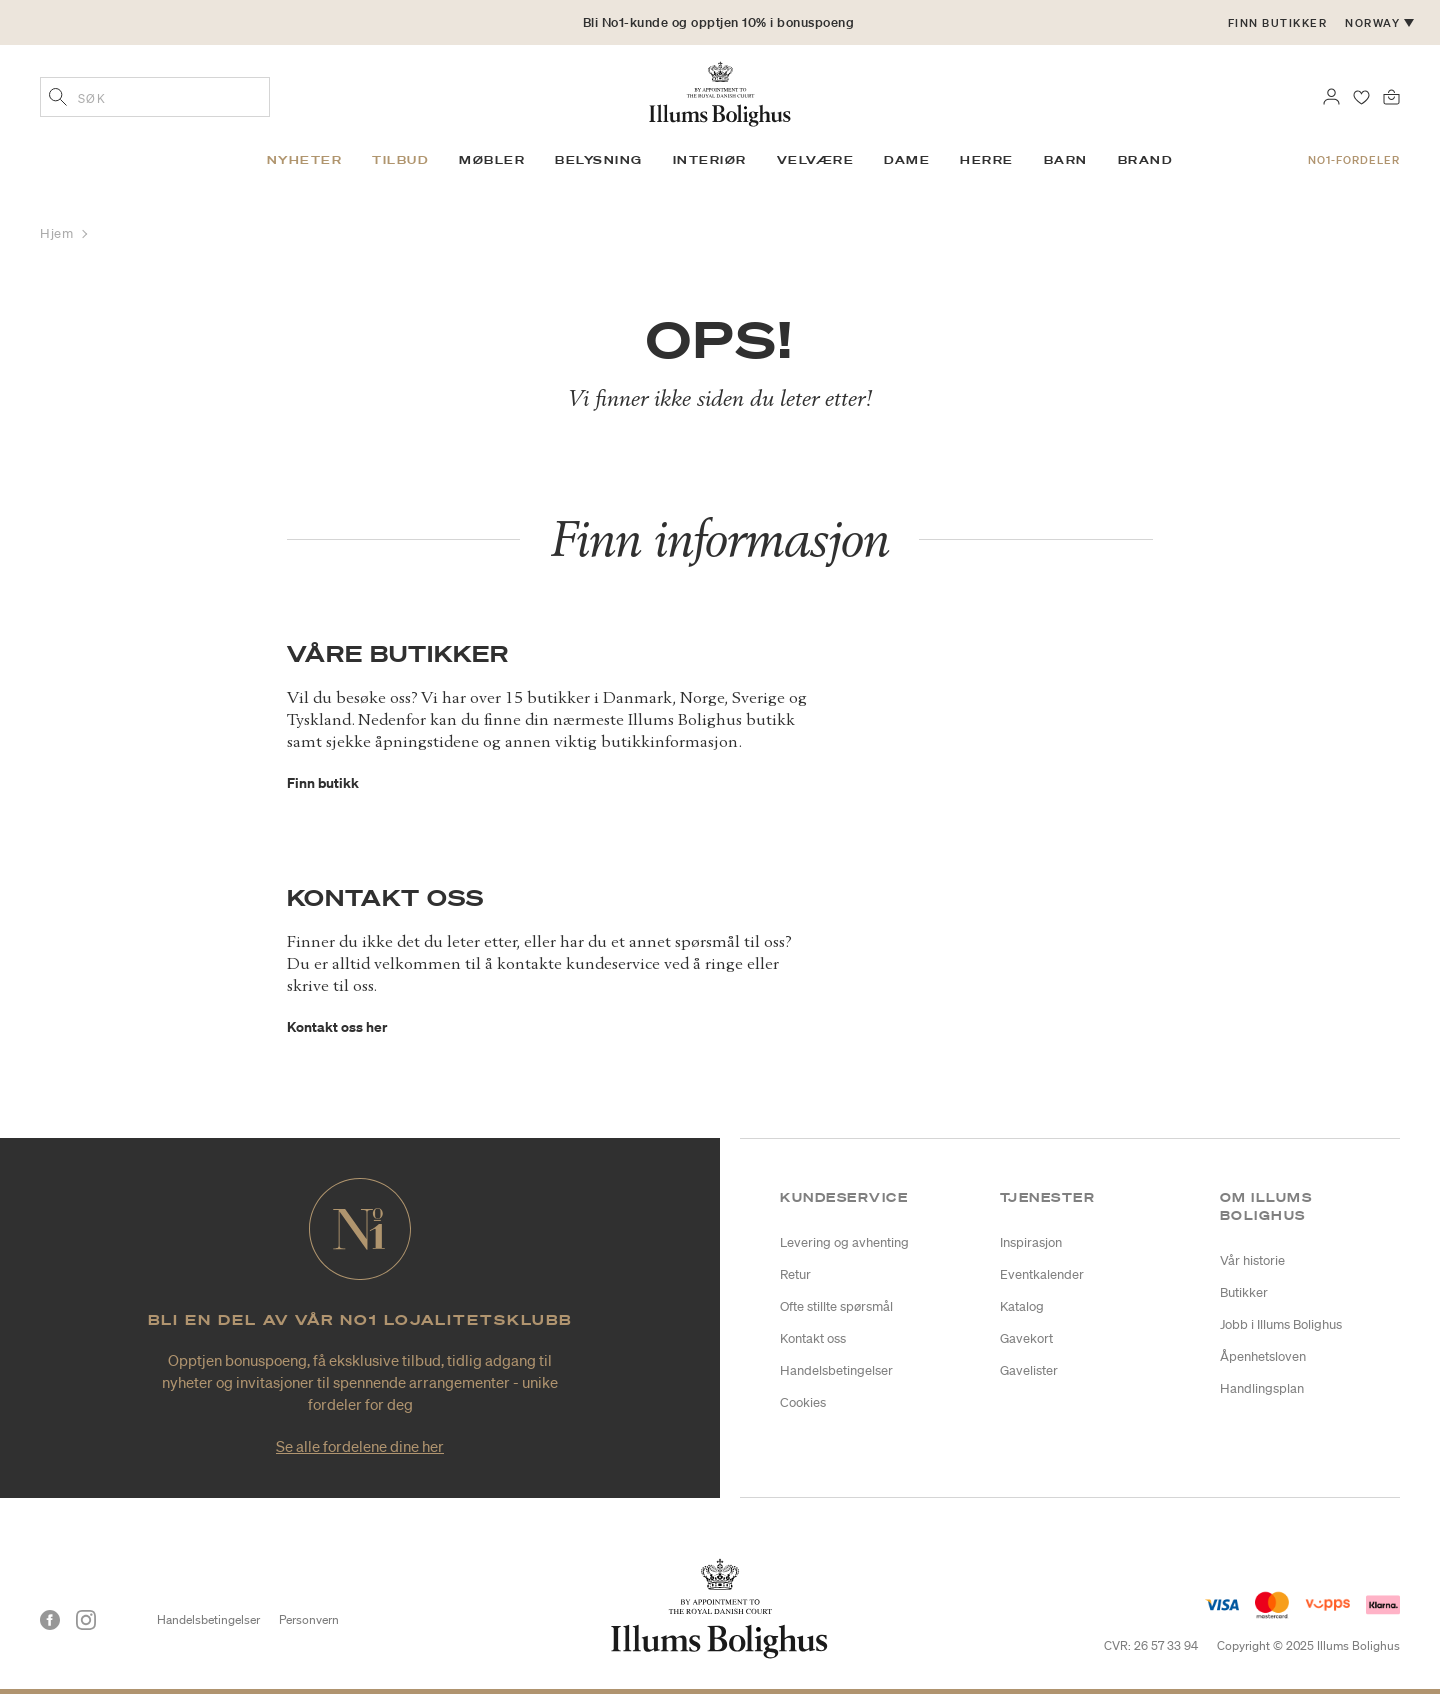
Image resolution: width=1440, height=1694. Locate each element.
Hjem (58, 233)
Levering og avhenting (844, 1242)
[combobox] (155, 97)
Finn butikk (323, 782)
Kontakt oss (813, 1338)
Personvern (309, 1619)
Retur (795, 1274)
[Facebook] (50, 1620)
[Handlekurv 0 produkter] (1391, 95)
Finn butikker (1278, 23)
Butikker (1244, 1292)
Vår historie (1252, 1260)
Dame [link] (907, 160)
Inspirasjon (1031, 1242)
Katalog (1022, 1306)
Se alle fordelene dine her (360, 1446)
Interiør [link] (710, 160)
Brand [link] (1146, 160)
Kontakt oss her (337, 1026)
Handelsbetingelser (836, 1370)
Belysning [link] (599, 160)
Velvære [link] (816, 160)
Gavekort (1026, 1338)
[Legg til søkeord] (58, 99)
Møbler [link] (492, 160)
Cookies (803, 1402)
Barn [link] (1066, 160)
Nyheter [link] (305, 160)
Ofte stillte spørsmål (836, 1306)
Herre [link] (987, 160)
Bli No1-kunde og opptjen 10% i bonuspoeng (719, 22)
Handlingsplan (1262, 1388)
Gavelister (1029, 1370)
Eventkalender (1042, 1274)
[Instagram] (86, 1620)
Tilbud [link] (400, 160)
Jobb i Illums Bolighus (1281, 1324)
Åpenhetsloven (1263, 1356)
